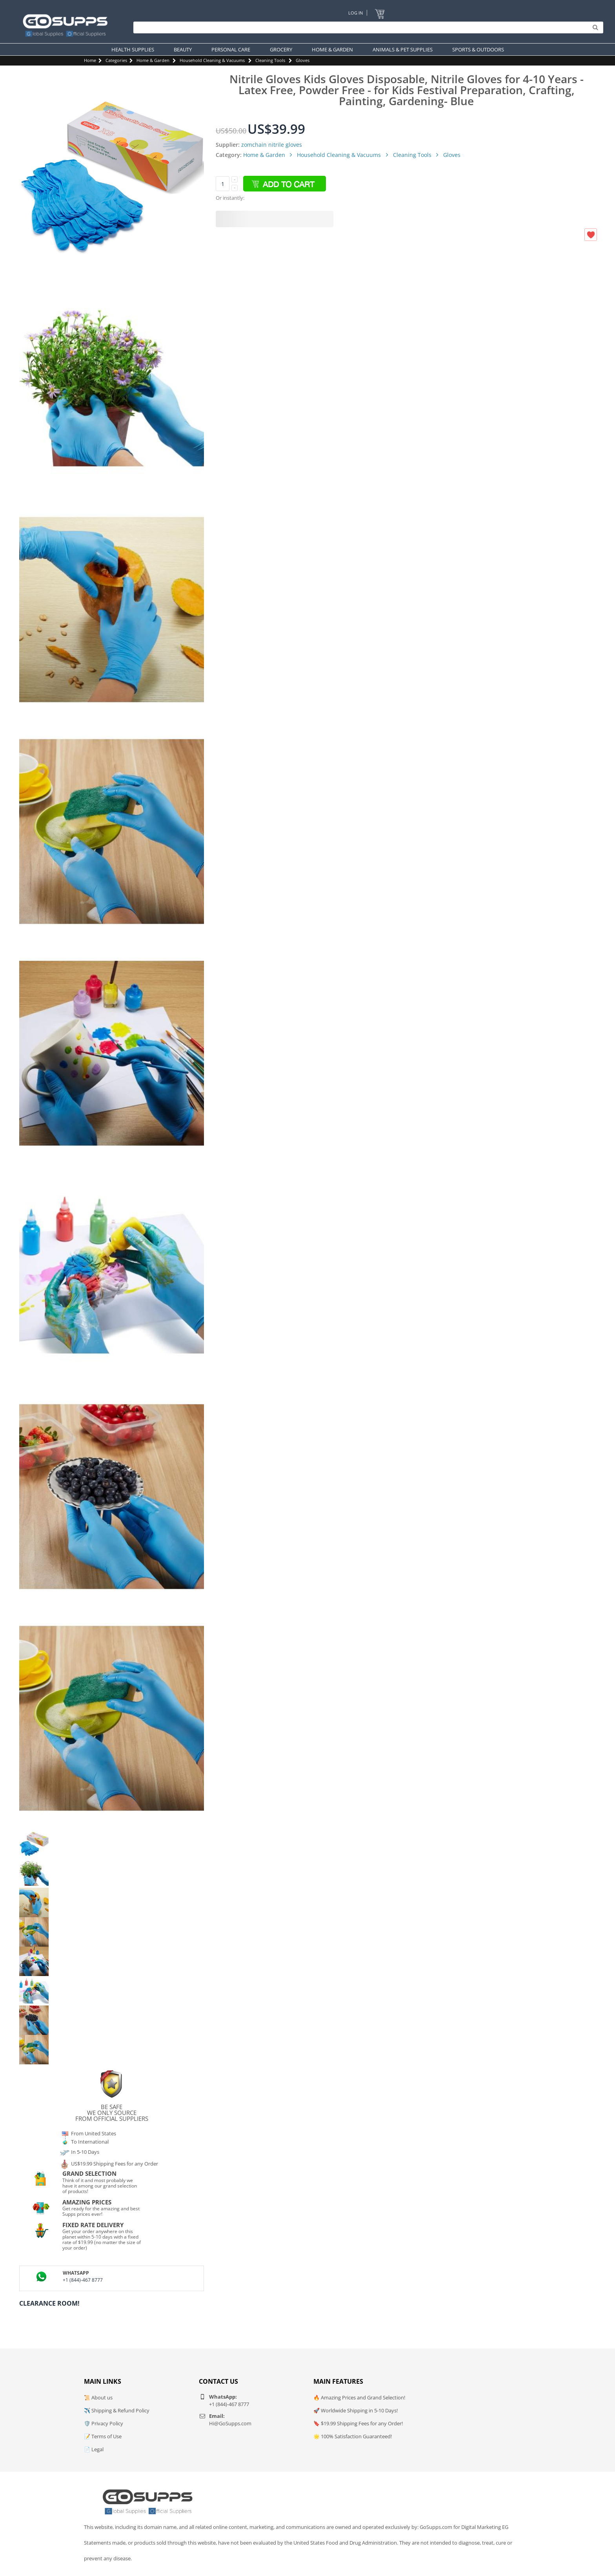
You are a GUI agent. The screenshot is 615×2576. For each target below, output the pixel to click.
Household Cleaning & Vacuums (212, 60)
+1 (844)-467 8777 (83, 2280)
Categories (116, 60)
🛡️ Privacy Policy (103, 2423)
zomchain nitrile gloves (271, 144)
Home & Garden (152, 60)
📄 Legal (94, 2449)
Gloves (302, 60)
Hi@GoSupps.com (230, 2423)
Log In (355, 13)
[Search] (366, 27)
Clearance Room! (49, 2303)
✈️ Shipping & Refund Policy (116, 2410)
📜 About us (98, 2397)
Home (90, 60)
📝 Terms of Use (103, 2436)
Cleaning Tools (270, 60)
